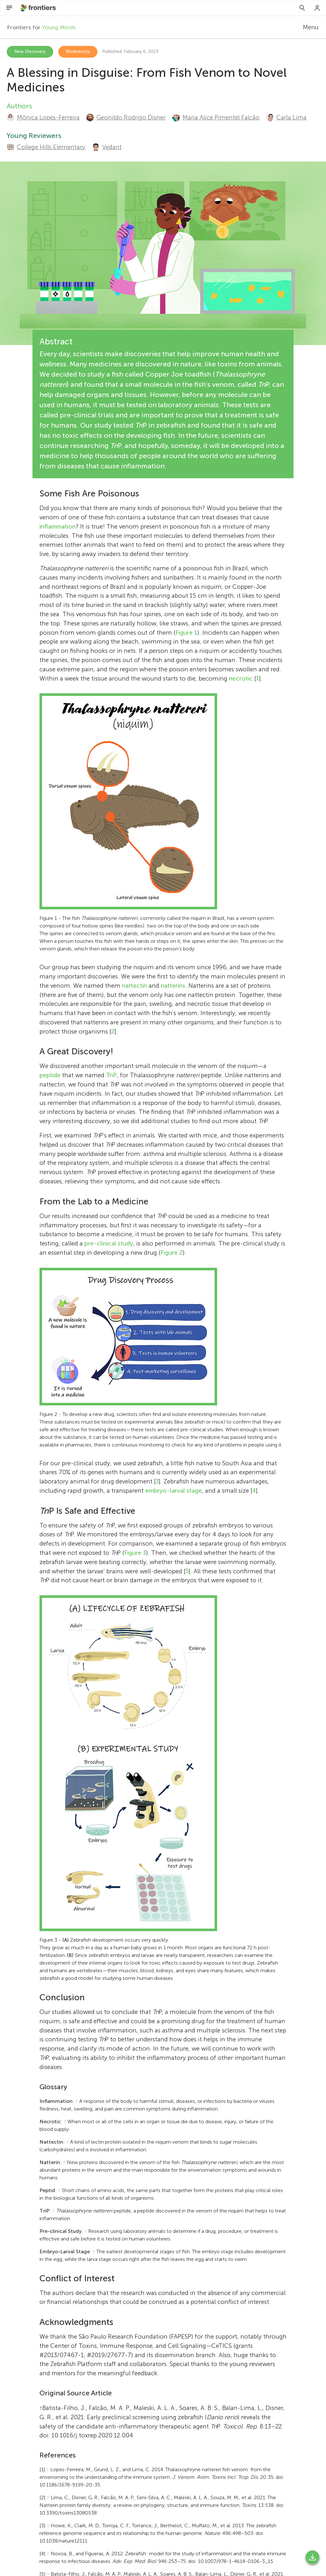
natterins (173, 985)
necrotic (241, 678)
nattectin (134, 985)
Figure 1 (186, 632)
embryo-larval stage (173, 1490)
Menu (310, 27)
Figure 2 (171, 1252)
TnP (111, 1075)
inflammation (57, 526)
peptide (49, 1075)
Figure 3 (135, 1552)
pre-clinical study (108, 1243)
